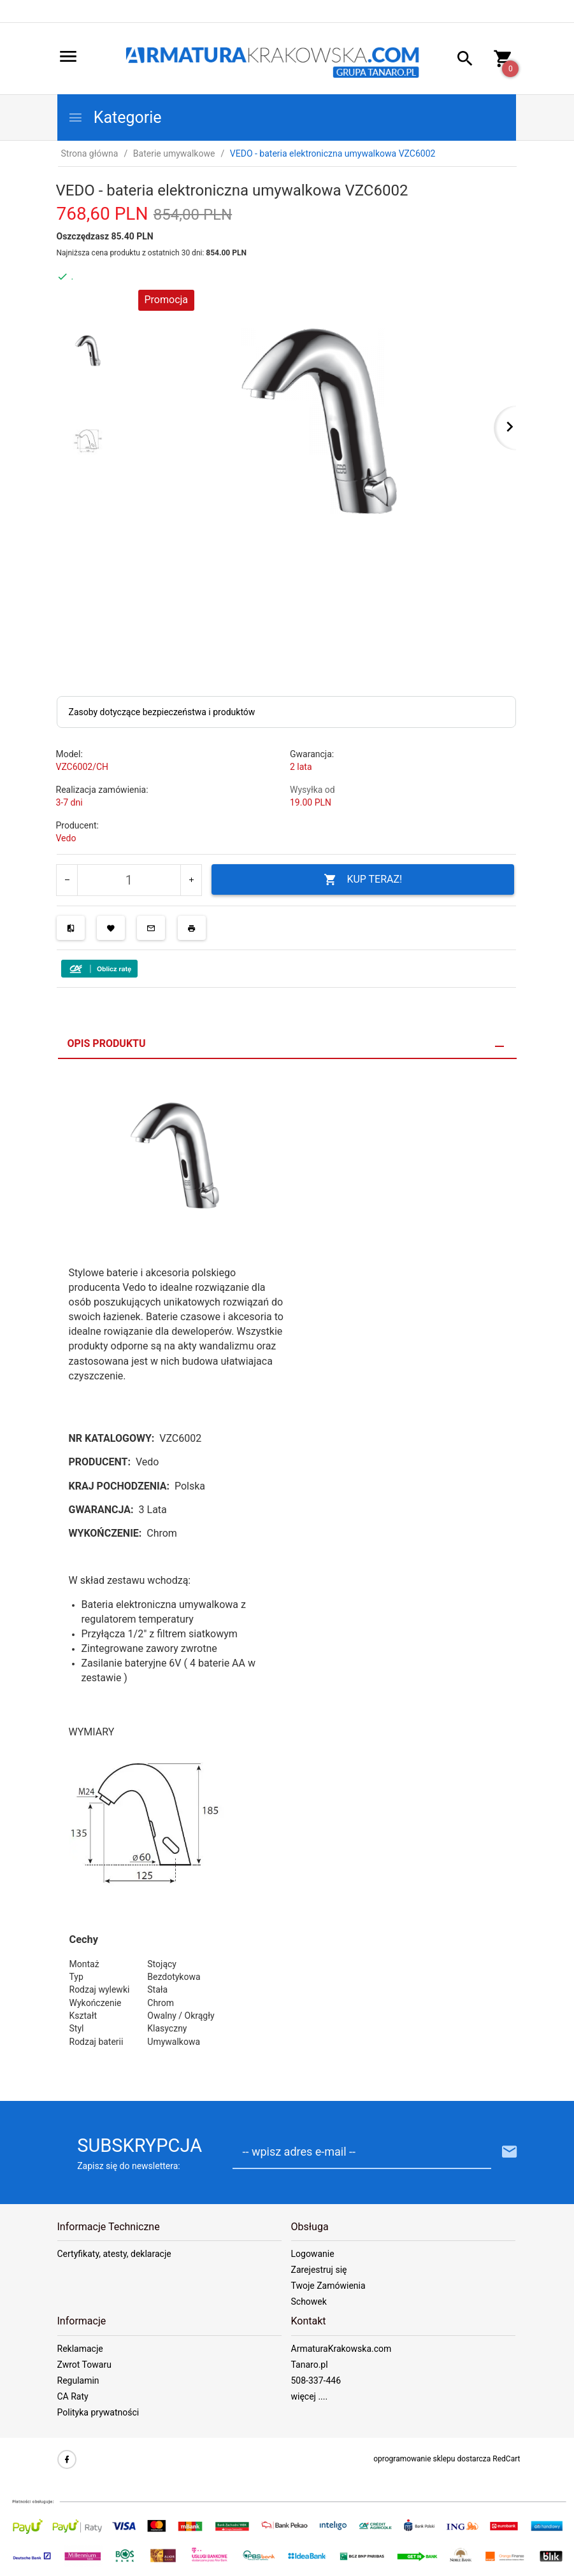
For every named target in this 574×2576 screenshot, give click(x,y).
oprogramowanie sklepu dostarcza (432, 2458)
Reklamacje (80, 2349)
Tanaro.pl (309, 2364)
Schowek (309, 2301)
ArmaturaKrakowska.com (341, 2349)
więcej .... (309, 2396)
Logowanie (312, 2254)
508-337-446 (316, 2380)
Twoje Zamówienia (328, 2286)
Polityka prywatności (98, 2412)
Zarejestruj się (319, 2270)
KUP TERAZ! (363, 879)
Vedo (66, 838)
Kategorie (115, 117)
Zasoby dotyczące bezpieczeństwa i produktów (162, 712)
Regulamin (78, 2380)
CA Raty (73, 2396)
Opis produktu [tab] (107, 1043)
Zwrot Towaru (84, 2364)
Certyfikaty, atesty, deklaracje (114, 2254)
